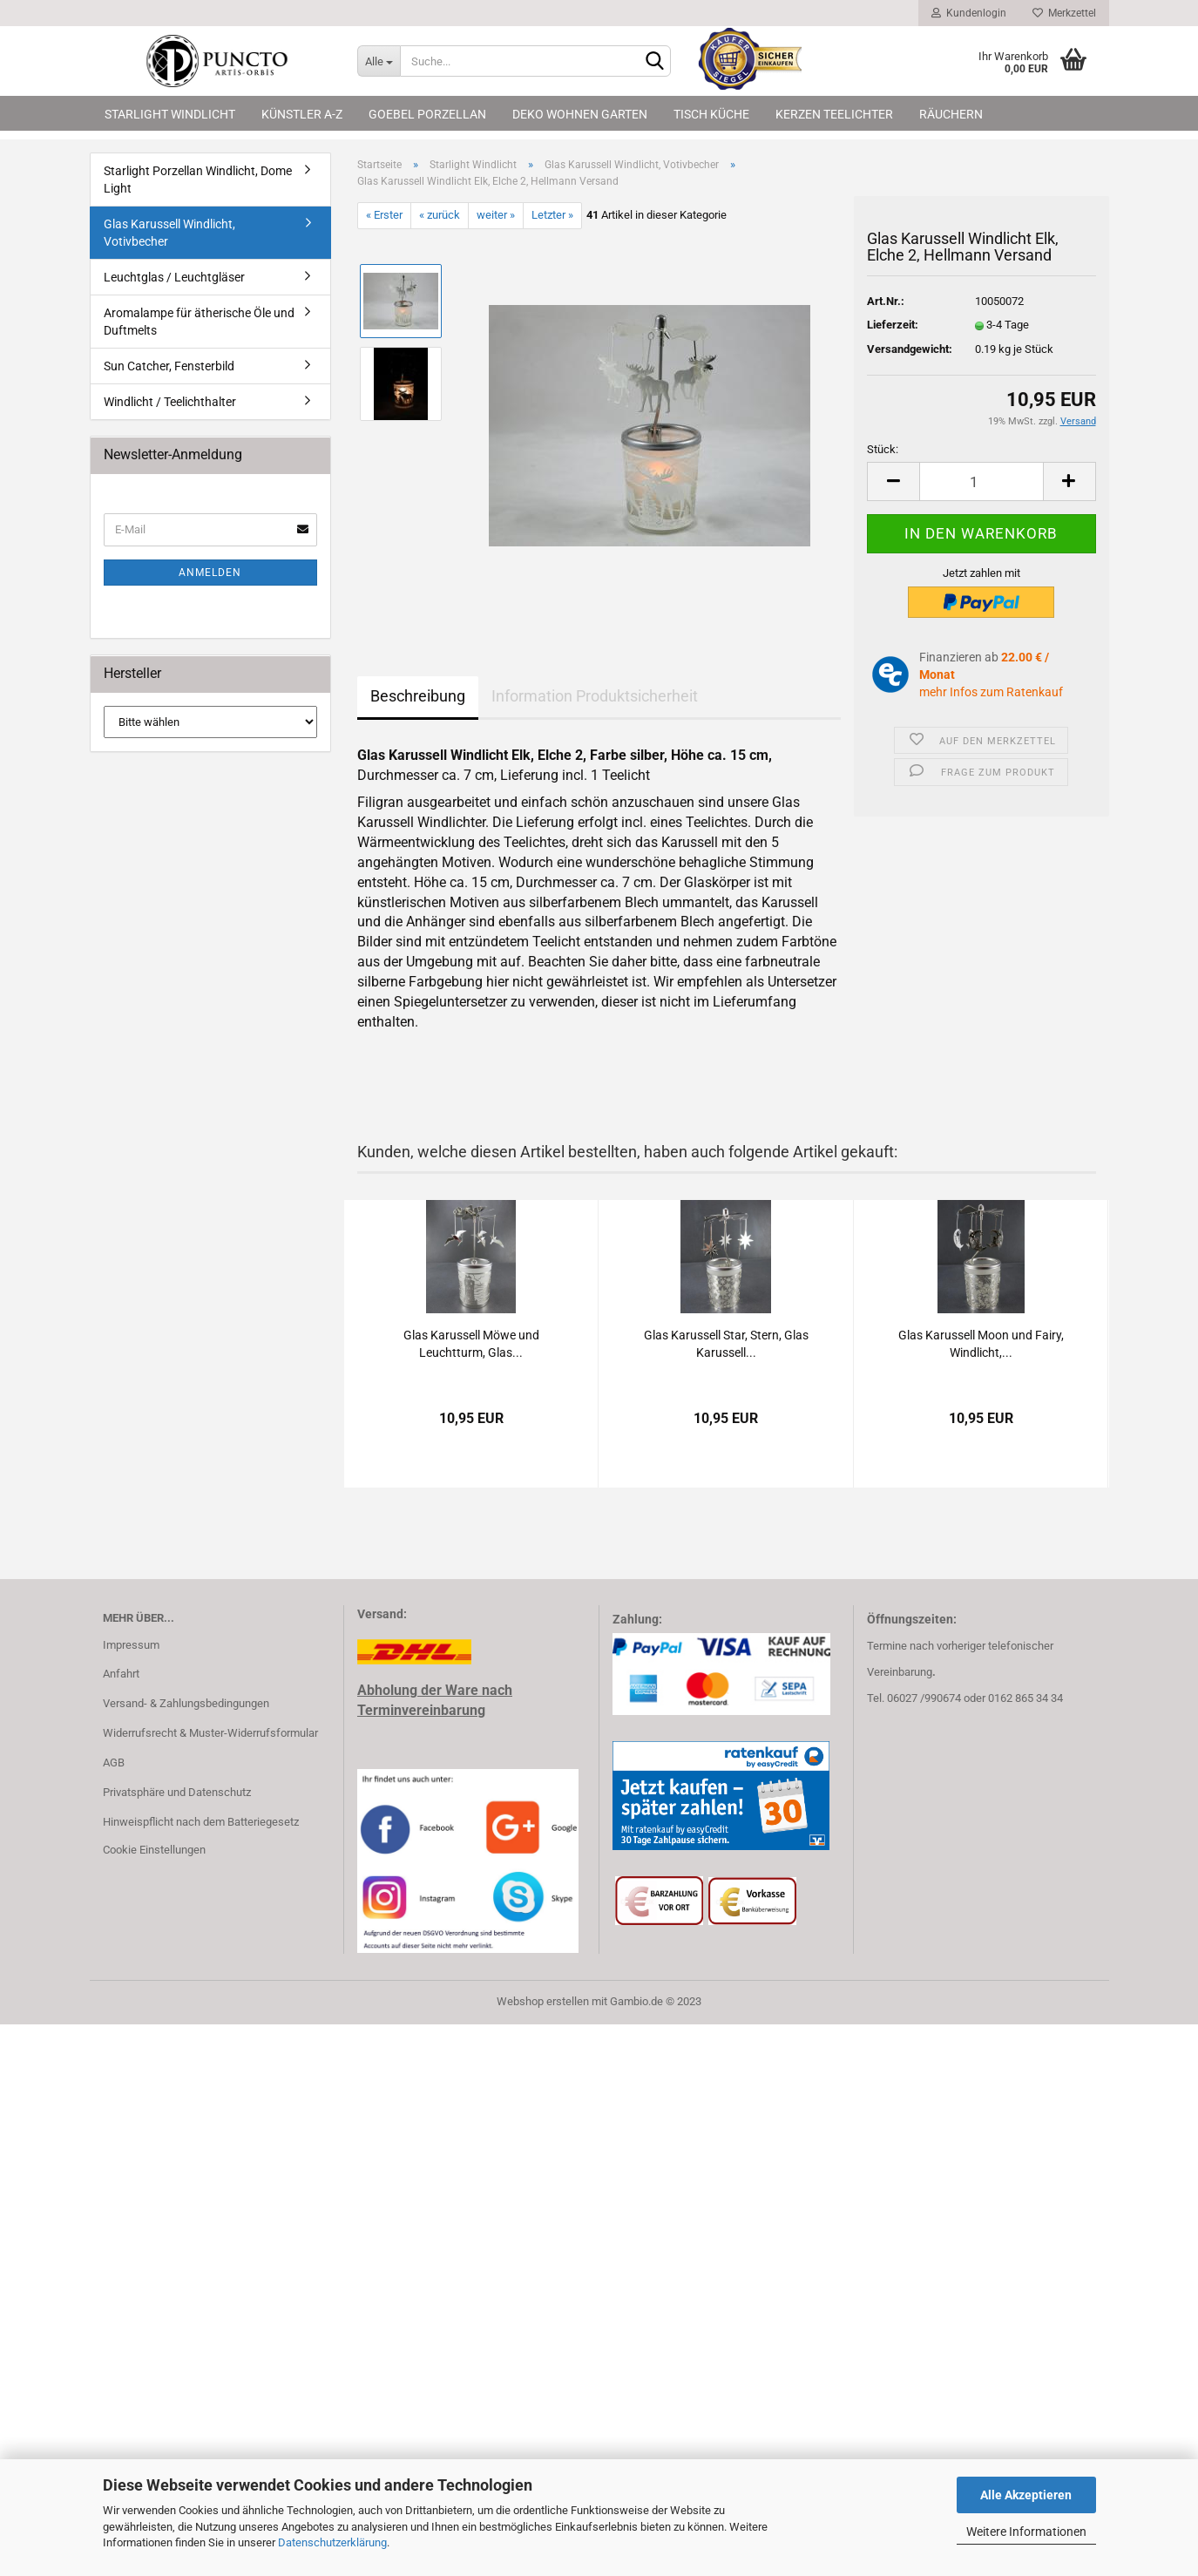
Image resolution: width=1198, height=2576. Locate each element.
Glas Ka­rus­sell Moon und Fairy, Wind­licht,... (981, 1343)
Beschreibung (417, 696)
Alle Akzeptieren (1026, 2495)
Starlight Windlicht (170, 114)
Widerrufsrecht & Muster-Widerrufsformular (210, 1732)
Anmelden (210, 572)
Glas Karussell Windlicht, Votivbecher (169, 232)
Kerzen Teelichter (834, 114)
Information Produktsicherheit (594, 696)
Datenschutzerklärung (332, 2542)
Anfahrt (121, 1673)
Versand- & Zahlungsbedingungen (186, 1703)
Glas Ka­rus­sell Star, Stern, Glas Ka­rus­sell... (726, 1343)
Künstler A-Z (301, 114)
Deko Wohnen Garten (579, 114)
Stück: (882, 449)
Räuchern (951, 114)
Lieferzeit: (892, 324)
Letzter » (552, 214)
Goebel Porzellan (427, 114)
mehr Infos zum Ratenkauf (991, 692)
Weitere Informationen (1026, 2532)
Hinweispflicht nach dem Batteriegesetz (201, 1821)
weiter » (496, 214)
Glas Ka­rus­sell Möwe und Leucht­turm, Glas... (471, 1343)
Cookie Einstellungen (154, 1849)
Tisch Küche (711, 114)
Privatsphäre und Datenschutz (177, 1792)
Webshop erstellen (543, 2001)
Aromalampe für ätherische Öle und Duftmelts (199, 321)
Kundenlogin (968, 13)
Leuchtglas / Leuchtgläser (174, 277)
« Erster (384, 214)
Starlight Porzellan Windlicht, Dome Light (198, 179)
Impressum (131, 1644)
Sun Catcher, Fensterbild (169, 366)
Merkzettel (1064, 13)
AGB (114, 1762)
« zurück (439, 214)
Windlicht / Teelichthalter (170, 402)
